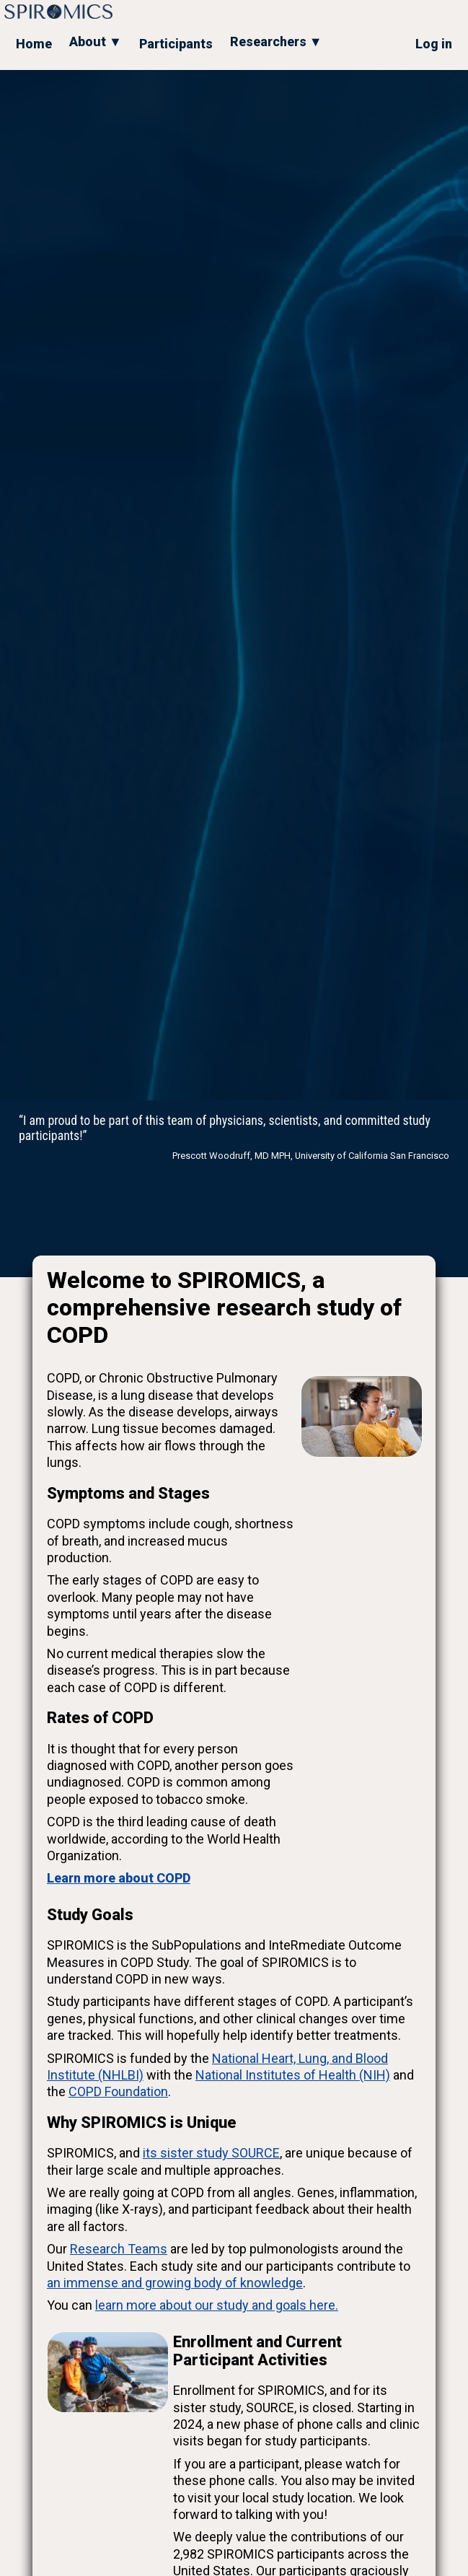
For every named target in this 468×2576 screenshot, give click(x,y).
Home (34, 43)
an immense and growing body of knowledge (175, 2282)
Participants (176, 43)
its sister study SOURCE (211, 2152)
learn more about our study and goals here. (216, 2305)
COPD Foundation (118, 2091)
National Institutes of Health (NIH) (292, 2074)
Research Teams (118, 2248)
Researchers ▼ (276, 41)
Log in (433, 43)
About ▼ (95, 41)
